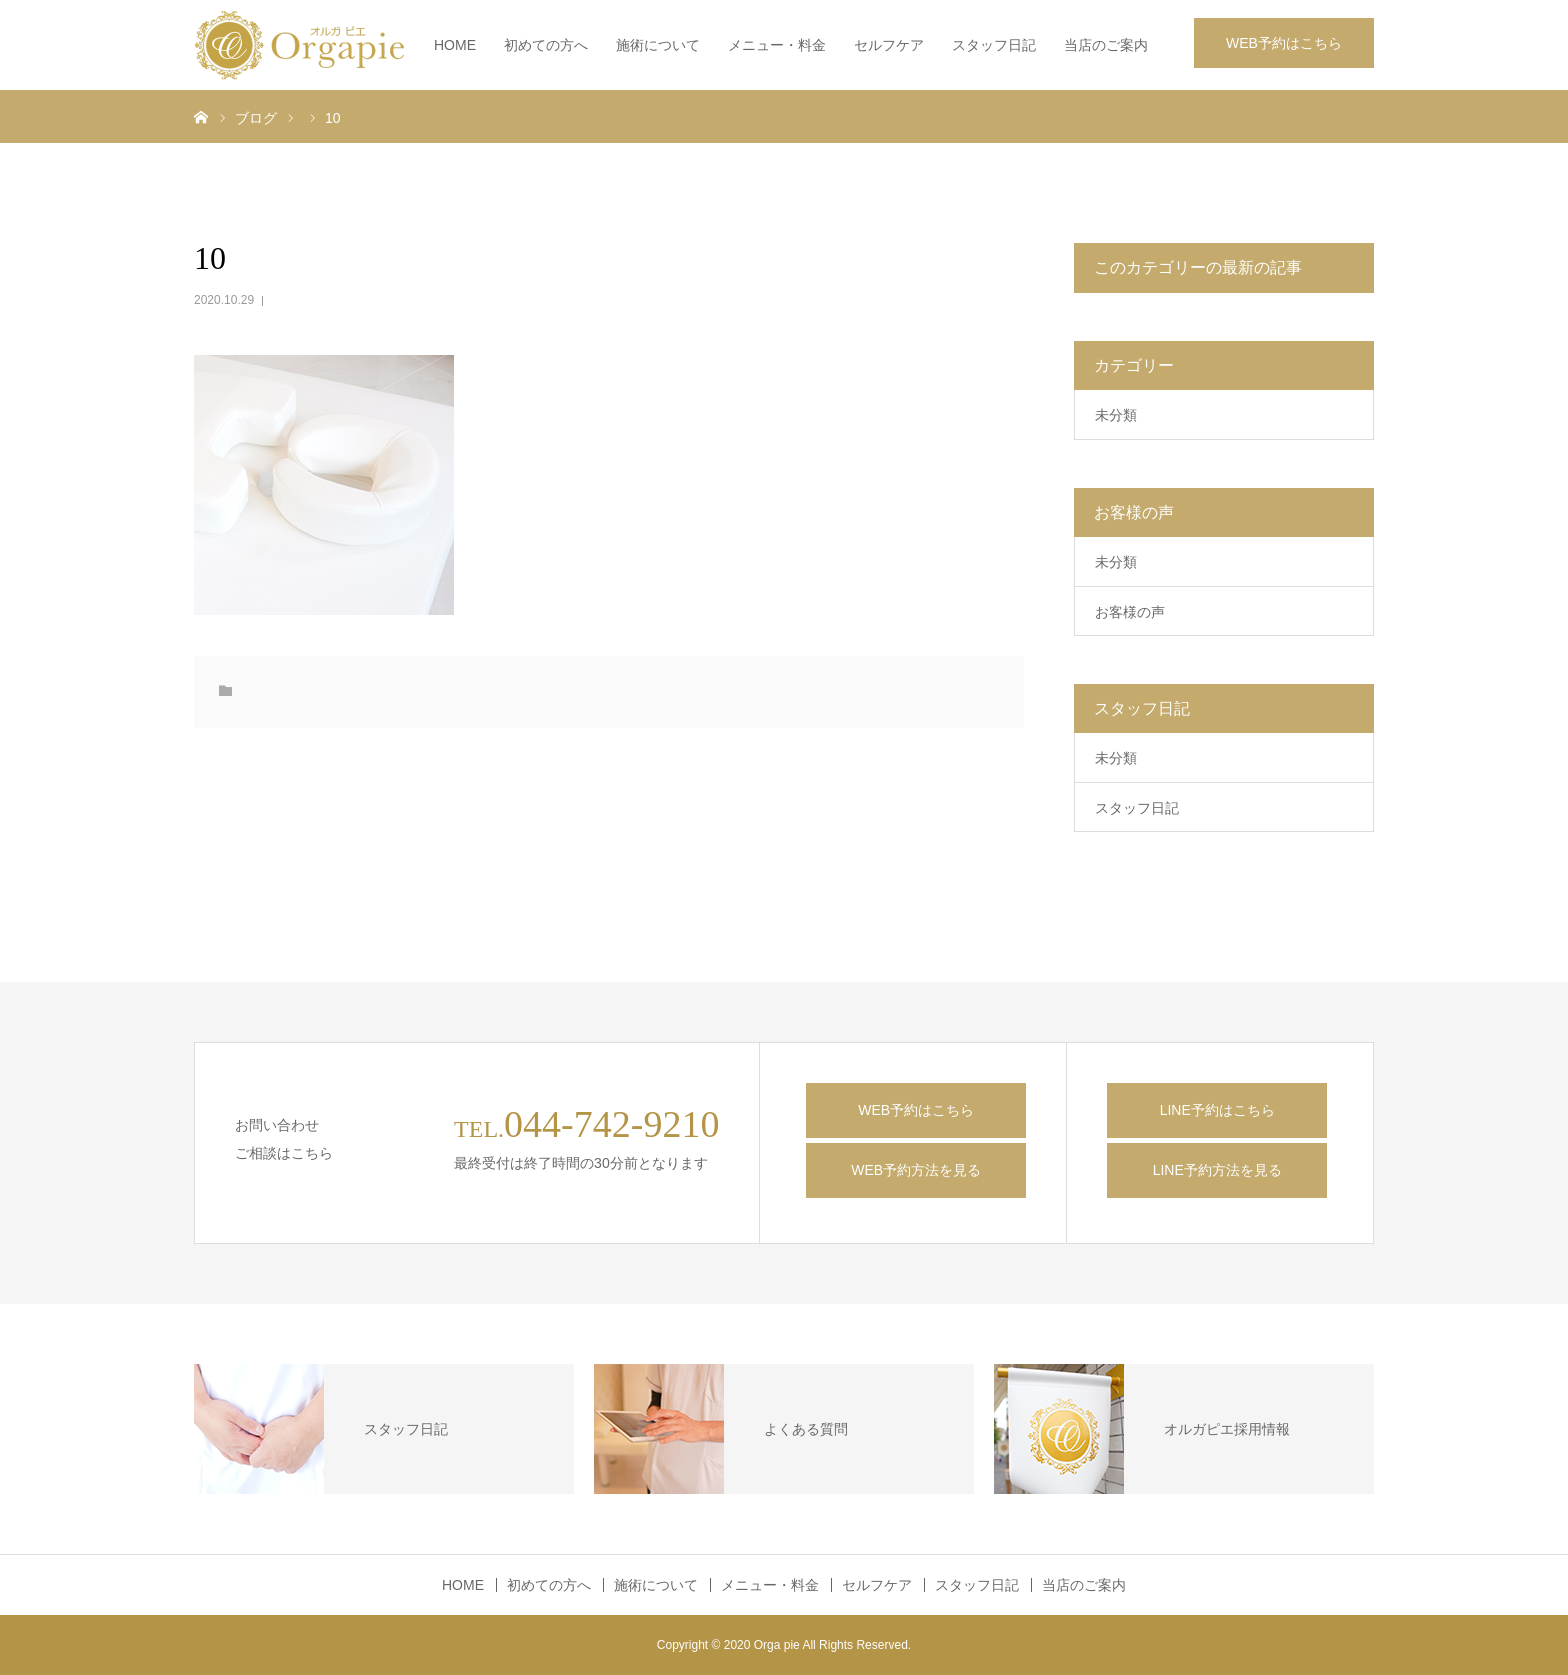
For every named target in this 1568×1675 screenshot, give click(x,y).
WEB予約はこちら (1284, 43)
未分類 (1116, 415)
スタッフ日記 (994, 45)
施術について (658, 45)
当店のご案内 (1106, 45)
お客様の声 (1130, 612)
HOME (455, 45)
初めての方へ (546, 45)
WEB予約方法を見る (916, 1170)
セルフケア (889, 45)
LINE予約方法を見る (1217, 1170)
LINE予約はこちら (1217, 1110)
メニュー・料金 (777, 45)
